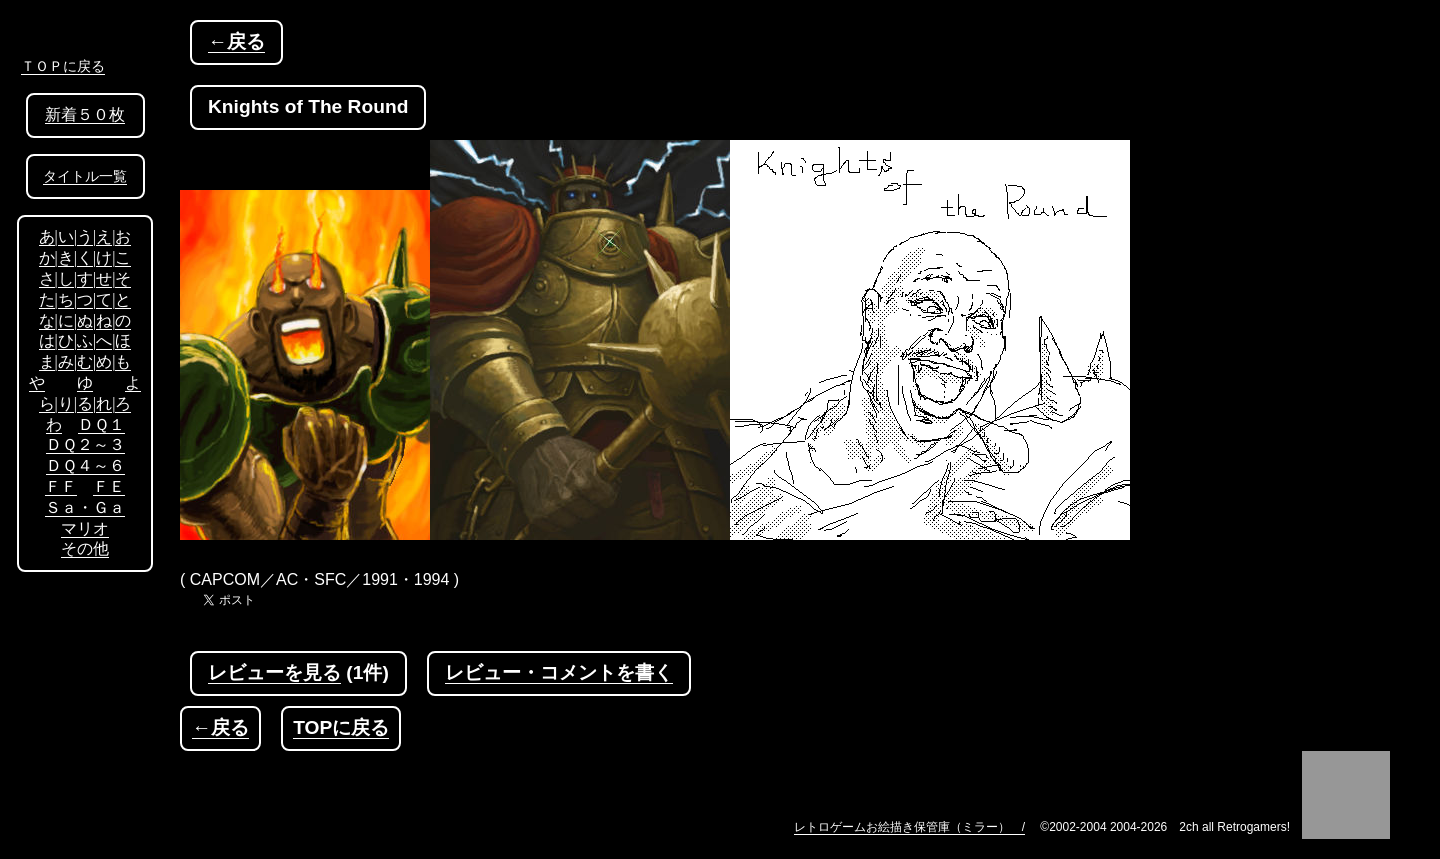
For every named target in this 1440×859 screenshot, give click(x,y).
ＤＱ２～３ (85, 444)
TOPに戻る (341, 727)
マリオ (85, 528)
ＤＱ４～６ (85, 465)
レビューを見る (274, 672)
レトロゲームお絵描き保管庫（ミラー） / (909, 827)
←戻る (236, 41)
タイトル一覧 (85, 176)
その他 (85, 548)
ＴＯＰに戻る (63, 66)
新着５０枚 (85, 114)
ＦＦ (61, 486)
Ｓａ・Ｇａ (85, 507)
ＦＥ (109, 486)
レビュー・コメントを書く (559, 672)
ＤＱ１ (101, 424)
